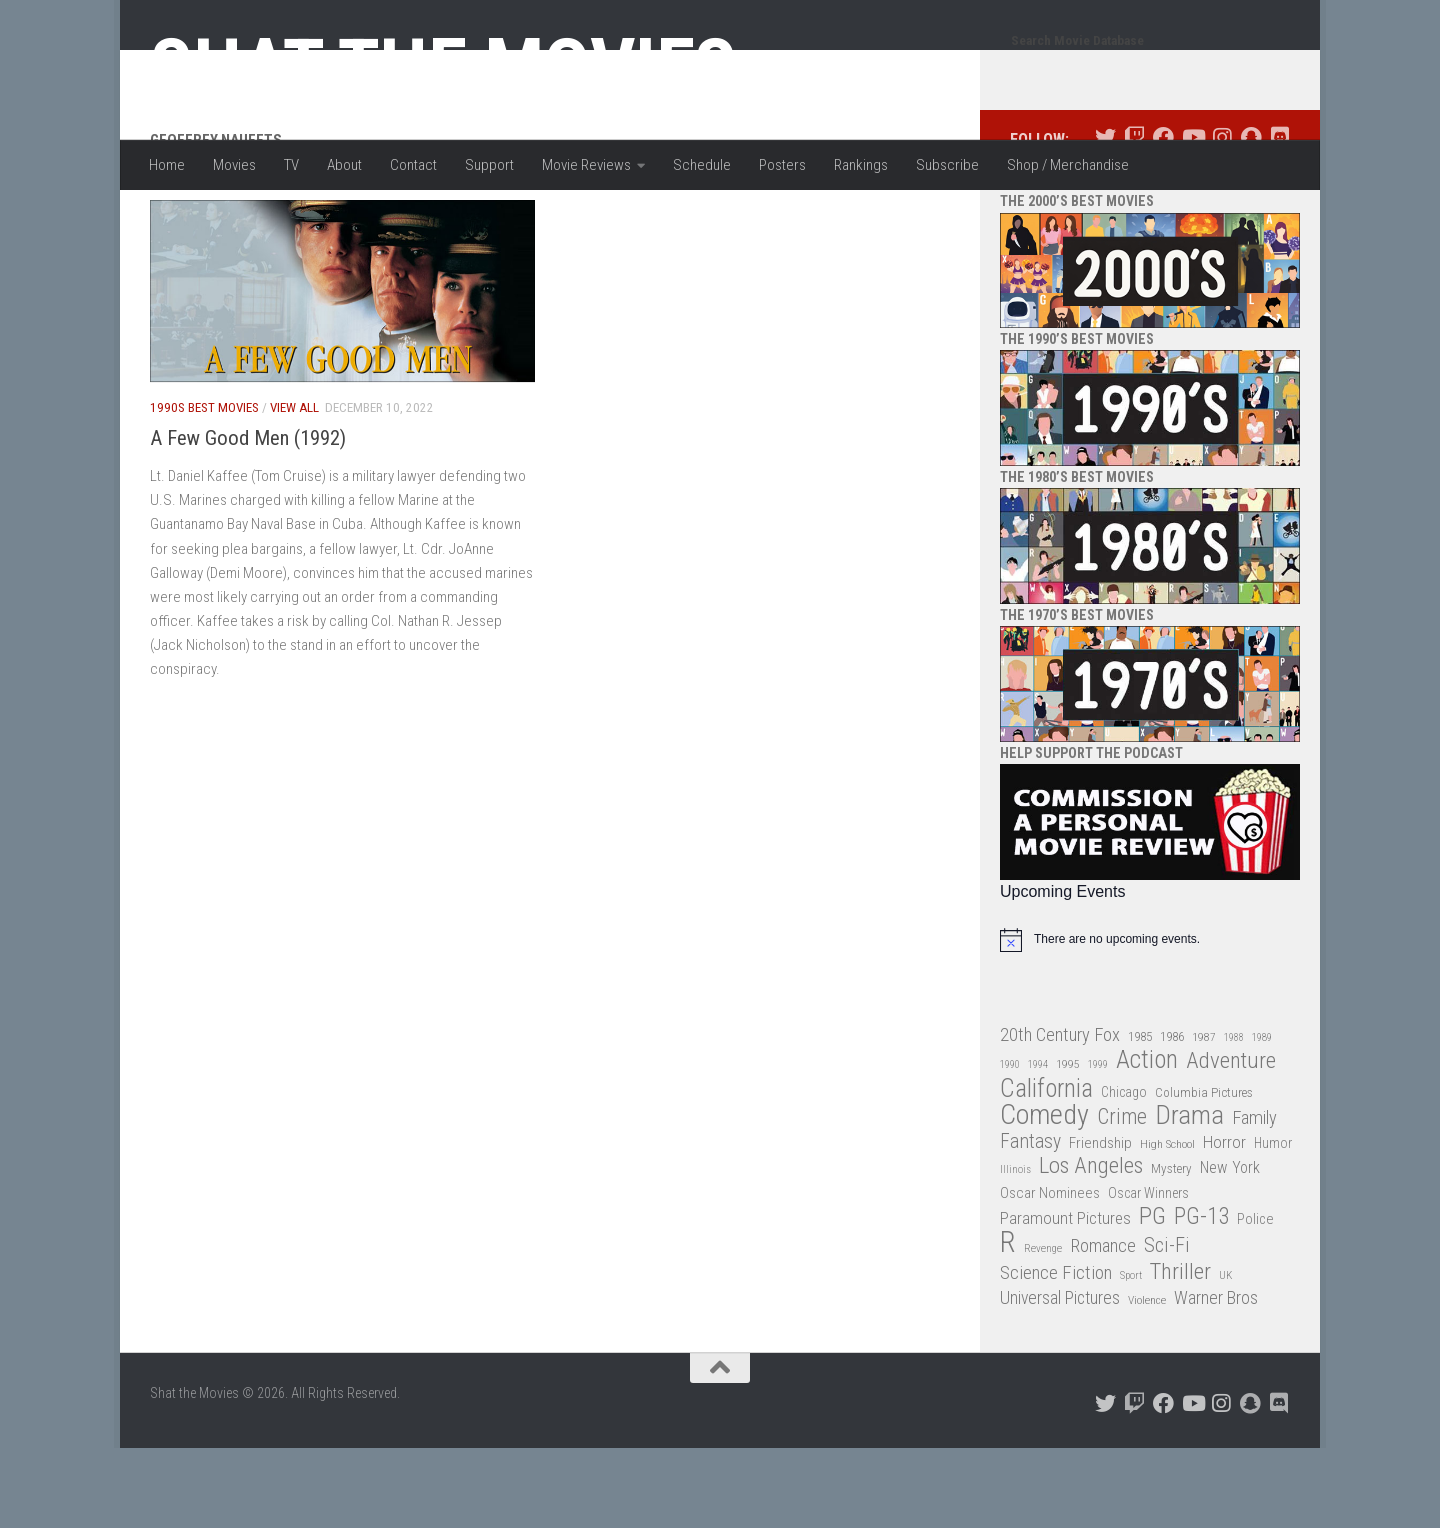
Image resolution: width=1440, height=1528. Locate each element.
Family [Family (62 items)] (1254, 1198)
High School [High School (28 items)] (1167, 1224)
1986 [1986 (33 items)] (1172, 1116)
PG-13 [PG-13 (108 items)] (1201, 1297)
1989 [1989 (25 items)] (1262, 1117)
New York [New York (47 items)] (1230, 1247)
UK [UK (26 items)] (1225, 1355)
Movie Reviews (586, 165)
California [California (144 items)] (1046, 1168)
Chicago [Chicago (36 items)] (1124, 1172)
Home (167, 165)
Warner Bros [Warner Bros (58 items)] (1216, 1377)
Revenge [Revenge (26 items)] (1043, 1328)
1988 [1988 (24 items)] (1234, 1117)
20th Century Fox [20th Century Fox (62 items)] (1060, 1115)
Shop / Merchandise (1068, 165)
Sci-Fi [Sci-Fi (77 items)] (1167, 1325)
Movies (234, 165)
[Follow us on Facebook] (1163, 217)
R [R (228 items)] (1008, 1322)
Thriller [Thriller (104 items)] (1180, 1352)
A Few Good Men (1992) (248, 518)
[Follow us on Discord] (1279, 217)
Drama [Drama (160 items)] (1189, 1195)
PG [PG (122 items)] (1152, 1296)
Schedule (702, 165)
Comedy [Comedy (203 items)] (1044, 1195)
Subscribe (947, 165)
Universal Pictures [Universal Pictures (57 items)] (1060, 1378)
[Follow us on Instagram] (1221, 217)
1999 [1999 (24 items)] (1098, 1144)
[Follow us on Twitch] (1134, 217)
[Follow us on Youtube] (1192, 217)
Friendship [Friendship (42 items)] (1100, 1223)
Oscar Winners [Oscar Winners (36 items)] (1148, 1273)
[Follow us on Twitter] (1105, 217)
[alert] (1150, 1020)
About (344, 165)
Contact (413, 165)
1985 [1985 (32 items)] (1140, 1116)
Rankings (861, 165)
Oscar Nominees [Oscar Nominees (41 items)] (1050, 1273)
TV (291, 165)
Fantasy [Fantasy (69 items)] (1030, 1222)
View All (294, 487)
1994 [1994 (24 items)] (1038, 1144)
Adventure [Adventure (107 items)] (1231, 1141)
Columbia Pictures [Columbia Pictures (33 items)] (1204, 1172)
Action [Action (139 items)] (1147, 1140)
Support (489, 165)
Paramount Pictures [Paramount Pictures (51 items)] (1065, 1298)
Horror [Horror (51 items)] (1224, 1222)
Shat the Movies (443, 68)
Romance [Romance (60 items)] (1103, 1325)
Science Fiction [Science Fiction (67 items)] (1056, 1353)
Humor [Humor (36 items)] (1273, 1223)
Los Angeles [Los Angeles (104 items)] (1091, 1246)
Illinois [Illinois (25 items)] (1015, 1249)
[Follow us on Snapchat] (1250, 217)
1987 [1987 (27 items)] (1204, 1117)
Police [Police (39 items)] (1255, 1299)
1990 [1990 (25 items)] (1010, 1144)
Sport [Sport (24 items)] (1131, 1355)
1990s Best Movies (204, 487)
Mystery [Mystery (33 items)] (1171, 1248)
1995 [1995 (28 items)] (1068, 1144)
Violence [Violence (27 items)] (1147, 1380)
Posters (782, 165)
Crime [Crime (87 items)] (1122, 1197)
